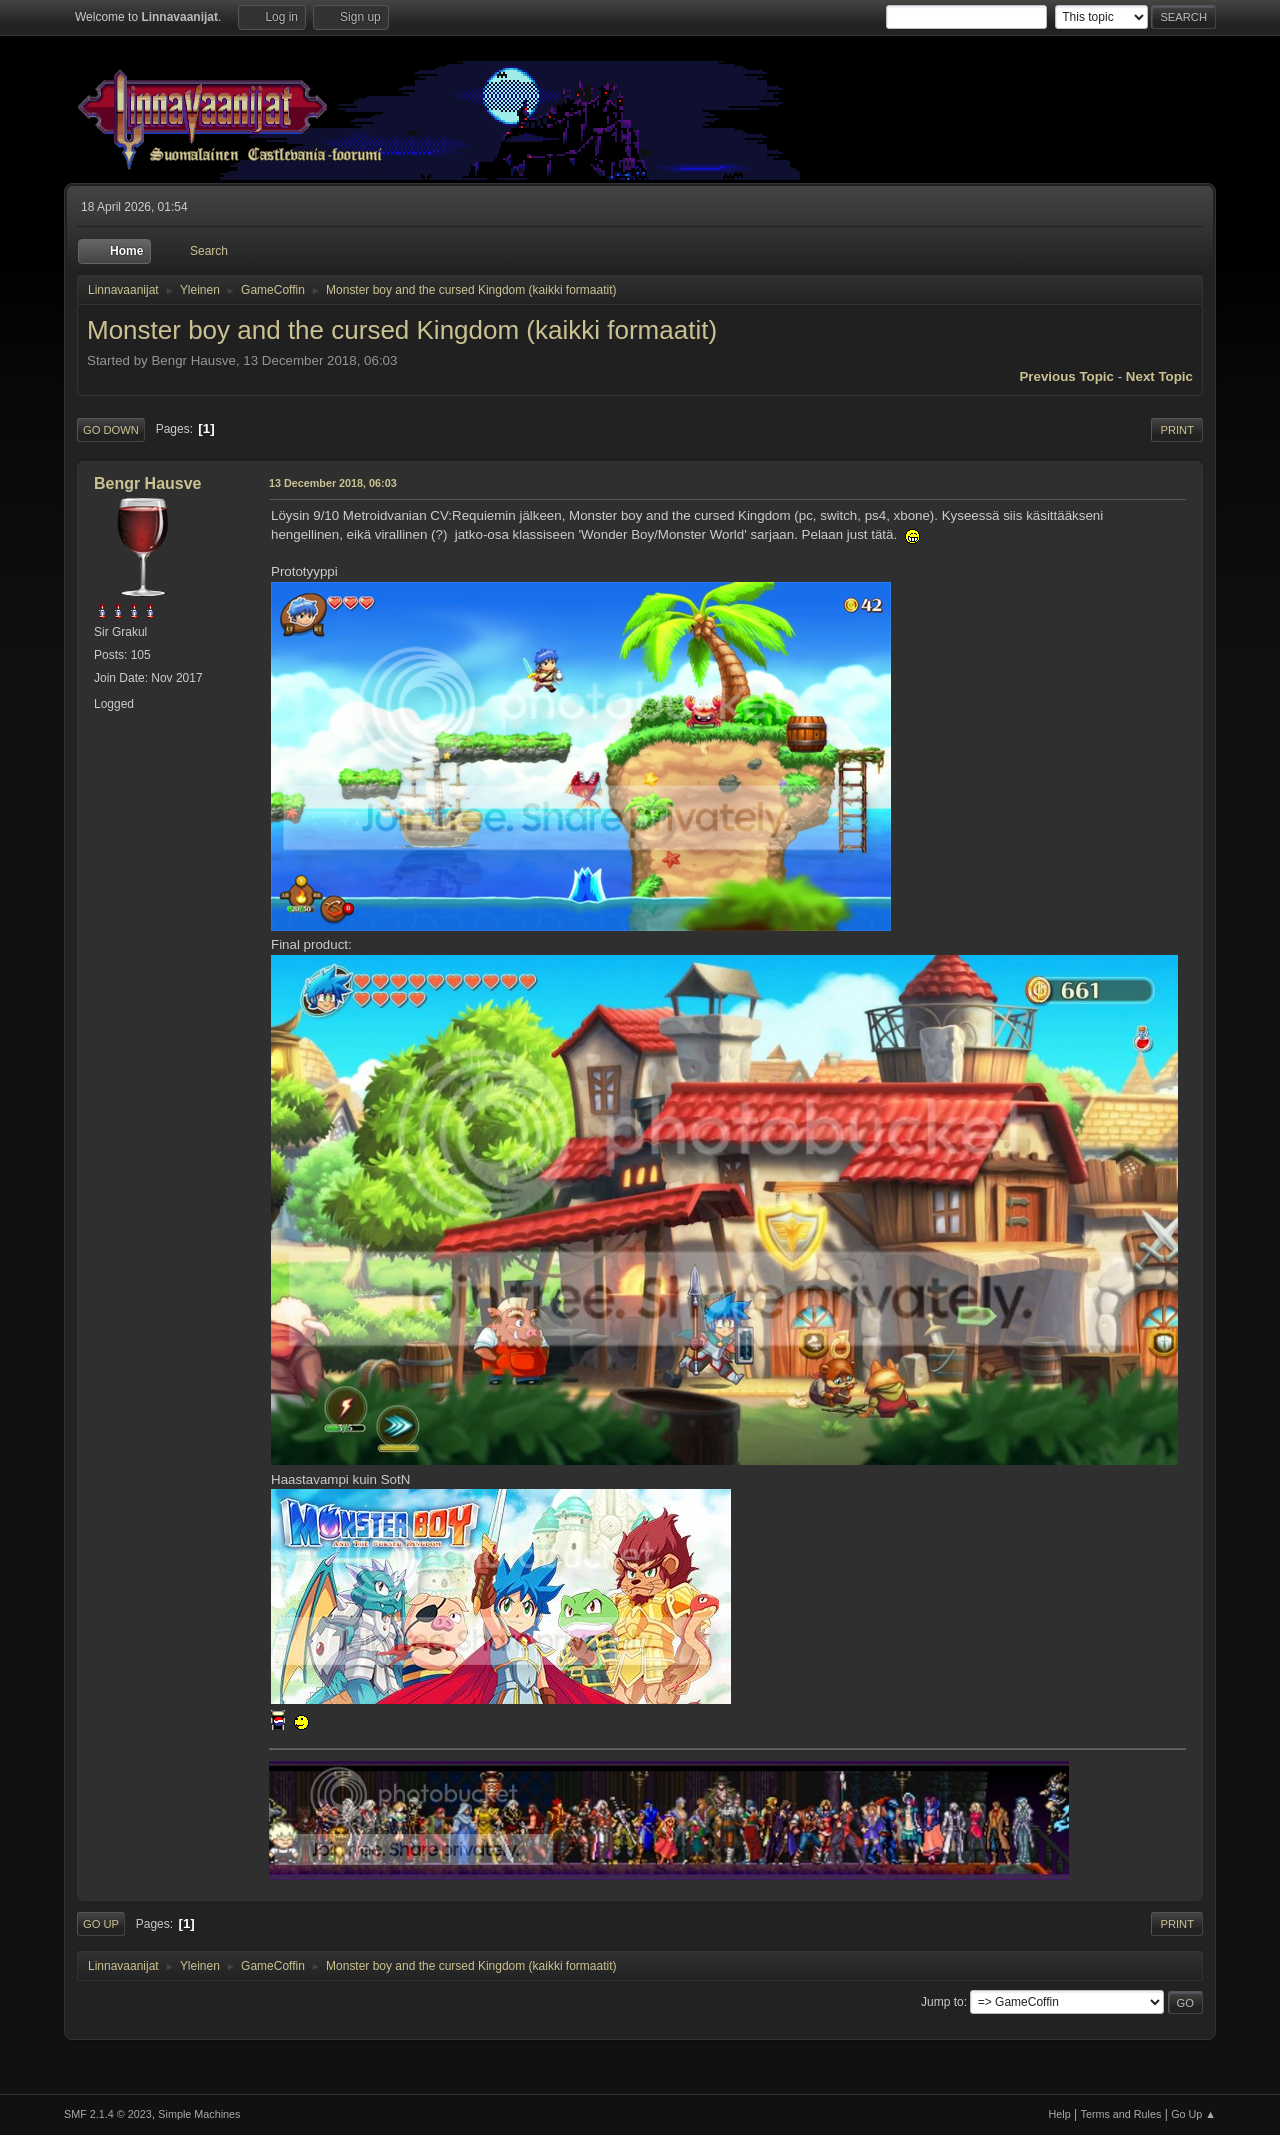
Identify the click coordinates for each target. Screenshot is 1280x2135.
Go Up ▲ (1193, 2114)
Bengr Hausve (148, 483)
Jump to (942, 2002)
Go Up (101, 1924)
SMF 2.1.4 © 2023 (108, 2114)
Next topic (1159, 376)
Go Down (111, 430)
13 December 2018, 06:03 (333, 483)
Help (1060, 2114)
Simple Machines (199, 2114)
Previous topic (1066, 376)
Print (1177, 430)
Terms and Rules (1121, 2114)
